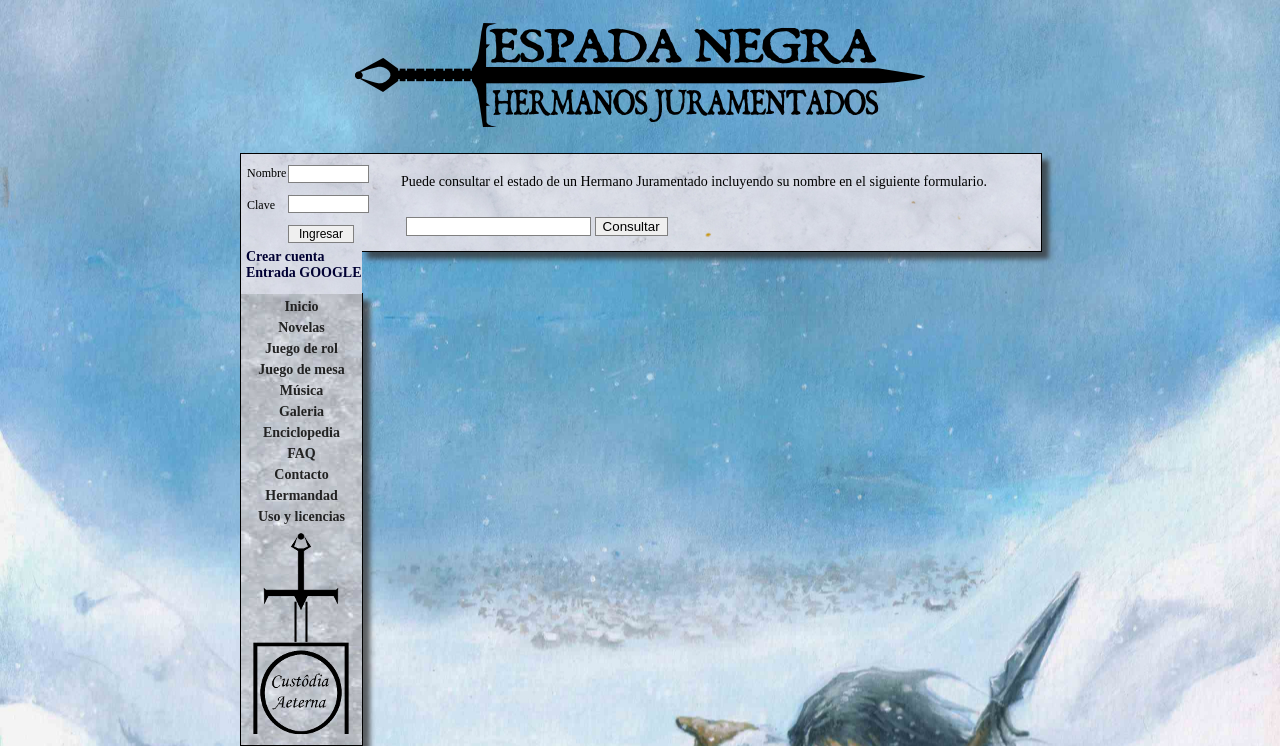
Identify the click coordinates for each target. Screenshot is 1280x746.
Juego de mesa (301, 369)
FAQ (301, 453)
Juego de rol (301, 348)
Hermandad (301, 495)
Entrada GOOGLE (304, 272)
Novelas (301, 327)
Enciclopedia (301, 432)
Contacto (301, 474)
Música (302, 390)
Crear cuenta (285, 256)
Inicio (301, 306)
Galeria (301, 411)
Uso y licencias (301, 516)
